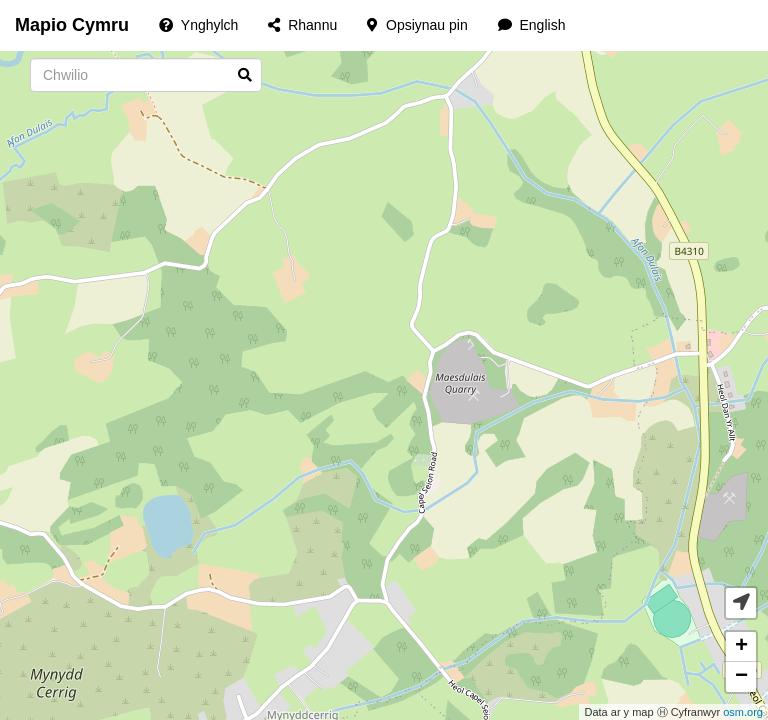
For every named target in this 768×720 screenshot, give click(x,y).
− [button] (741, 677)
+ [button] (741, 647)
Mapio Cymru (72, 25)
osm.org (743, 712)
